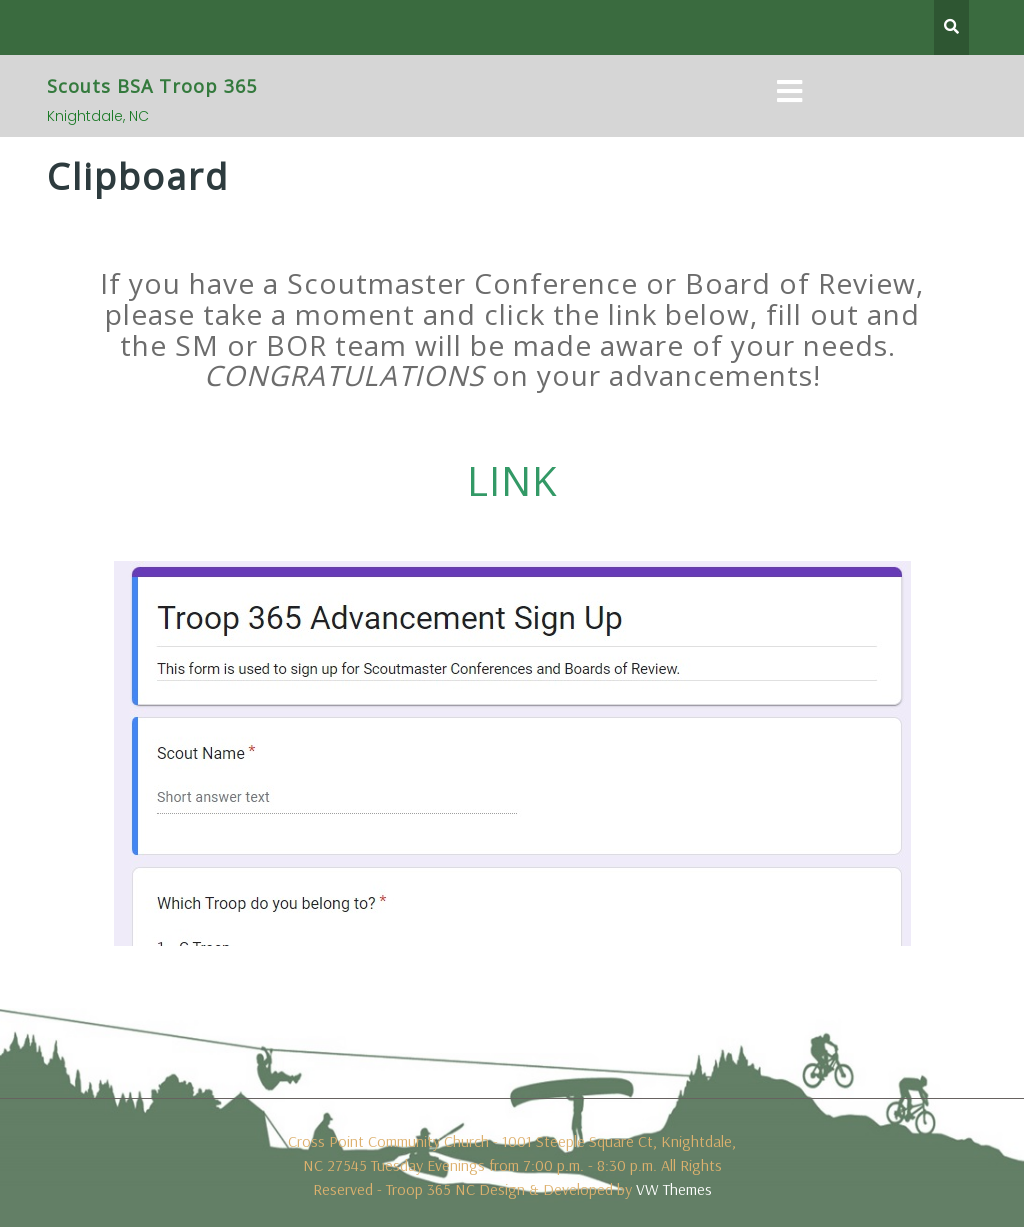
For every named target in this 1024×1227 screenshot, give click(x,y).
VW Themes (672, 1189)
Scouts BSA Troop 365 (152, 86)
